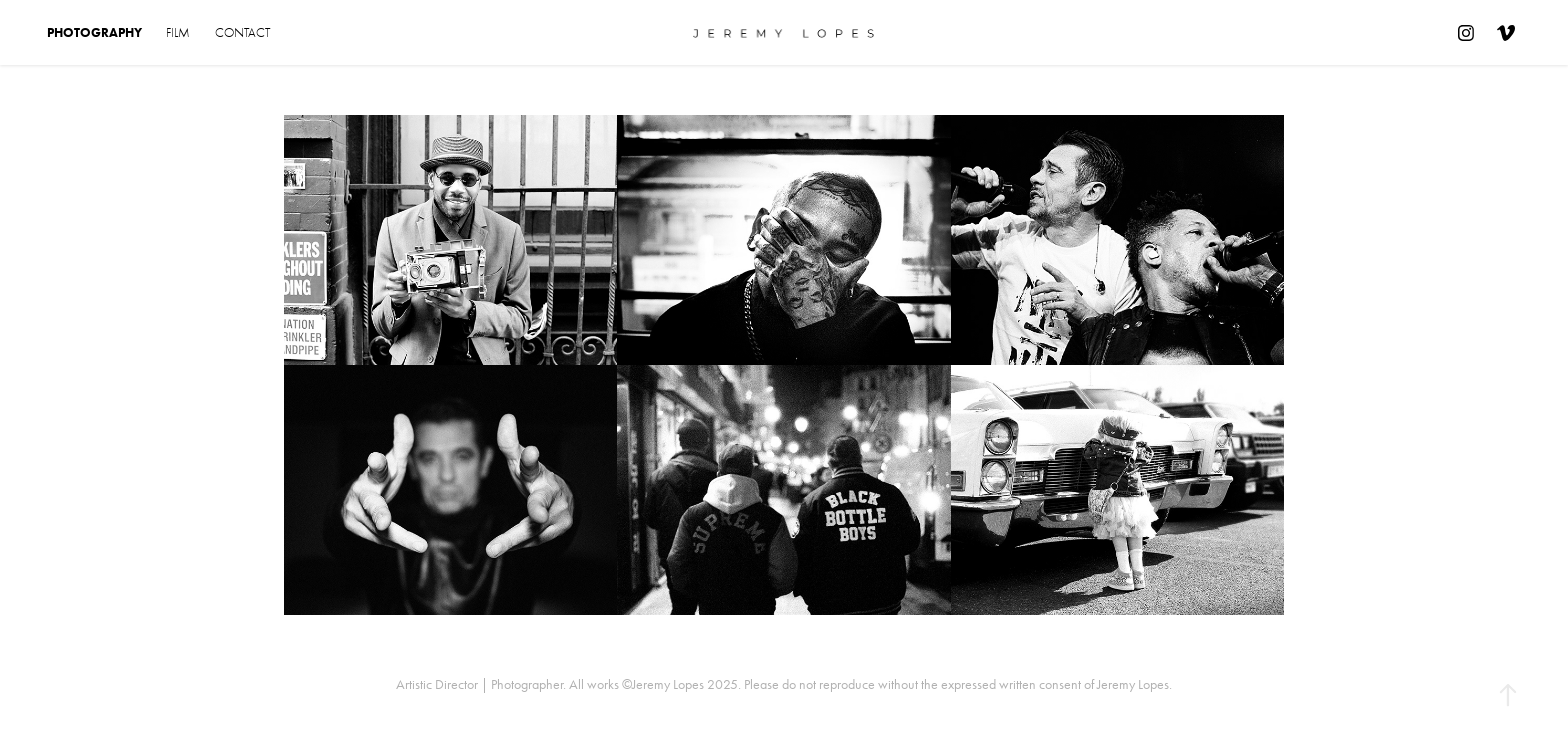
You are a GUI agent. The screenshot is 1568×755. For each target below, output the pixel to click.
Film (178, 32)
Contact (242, 32)
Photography (94, 32)
